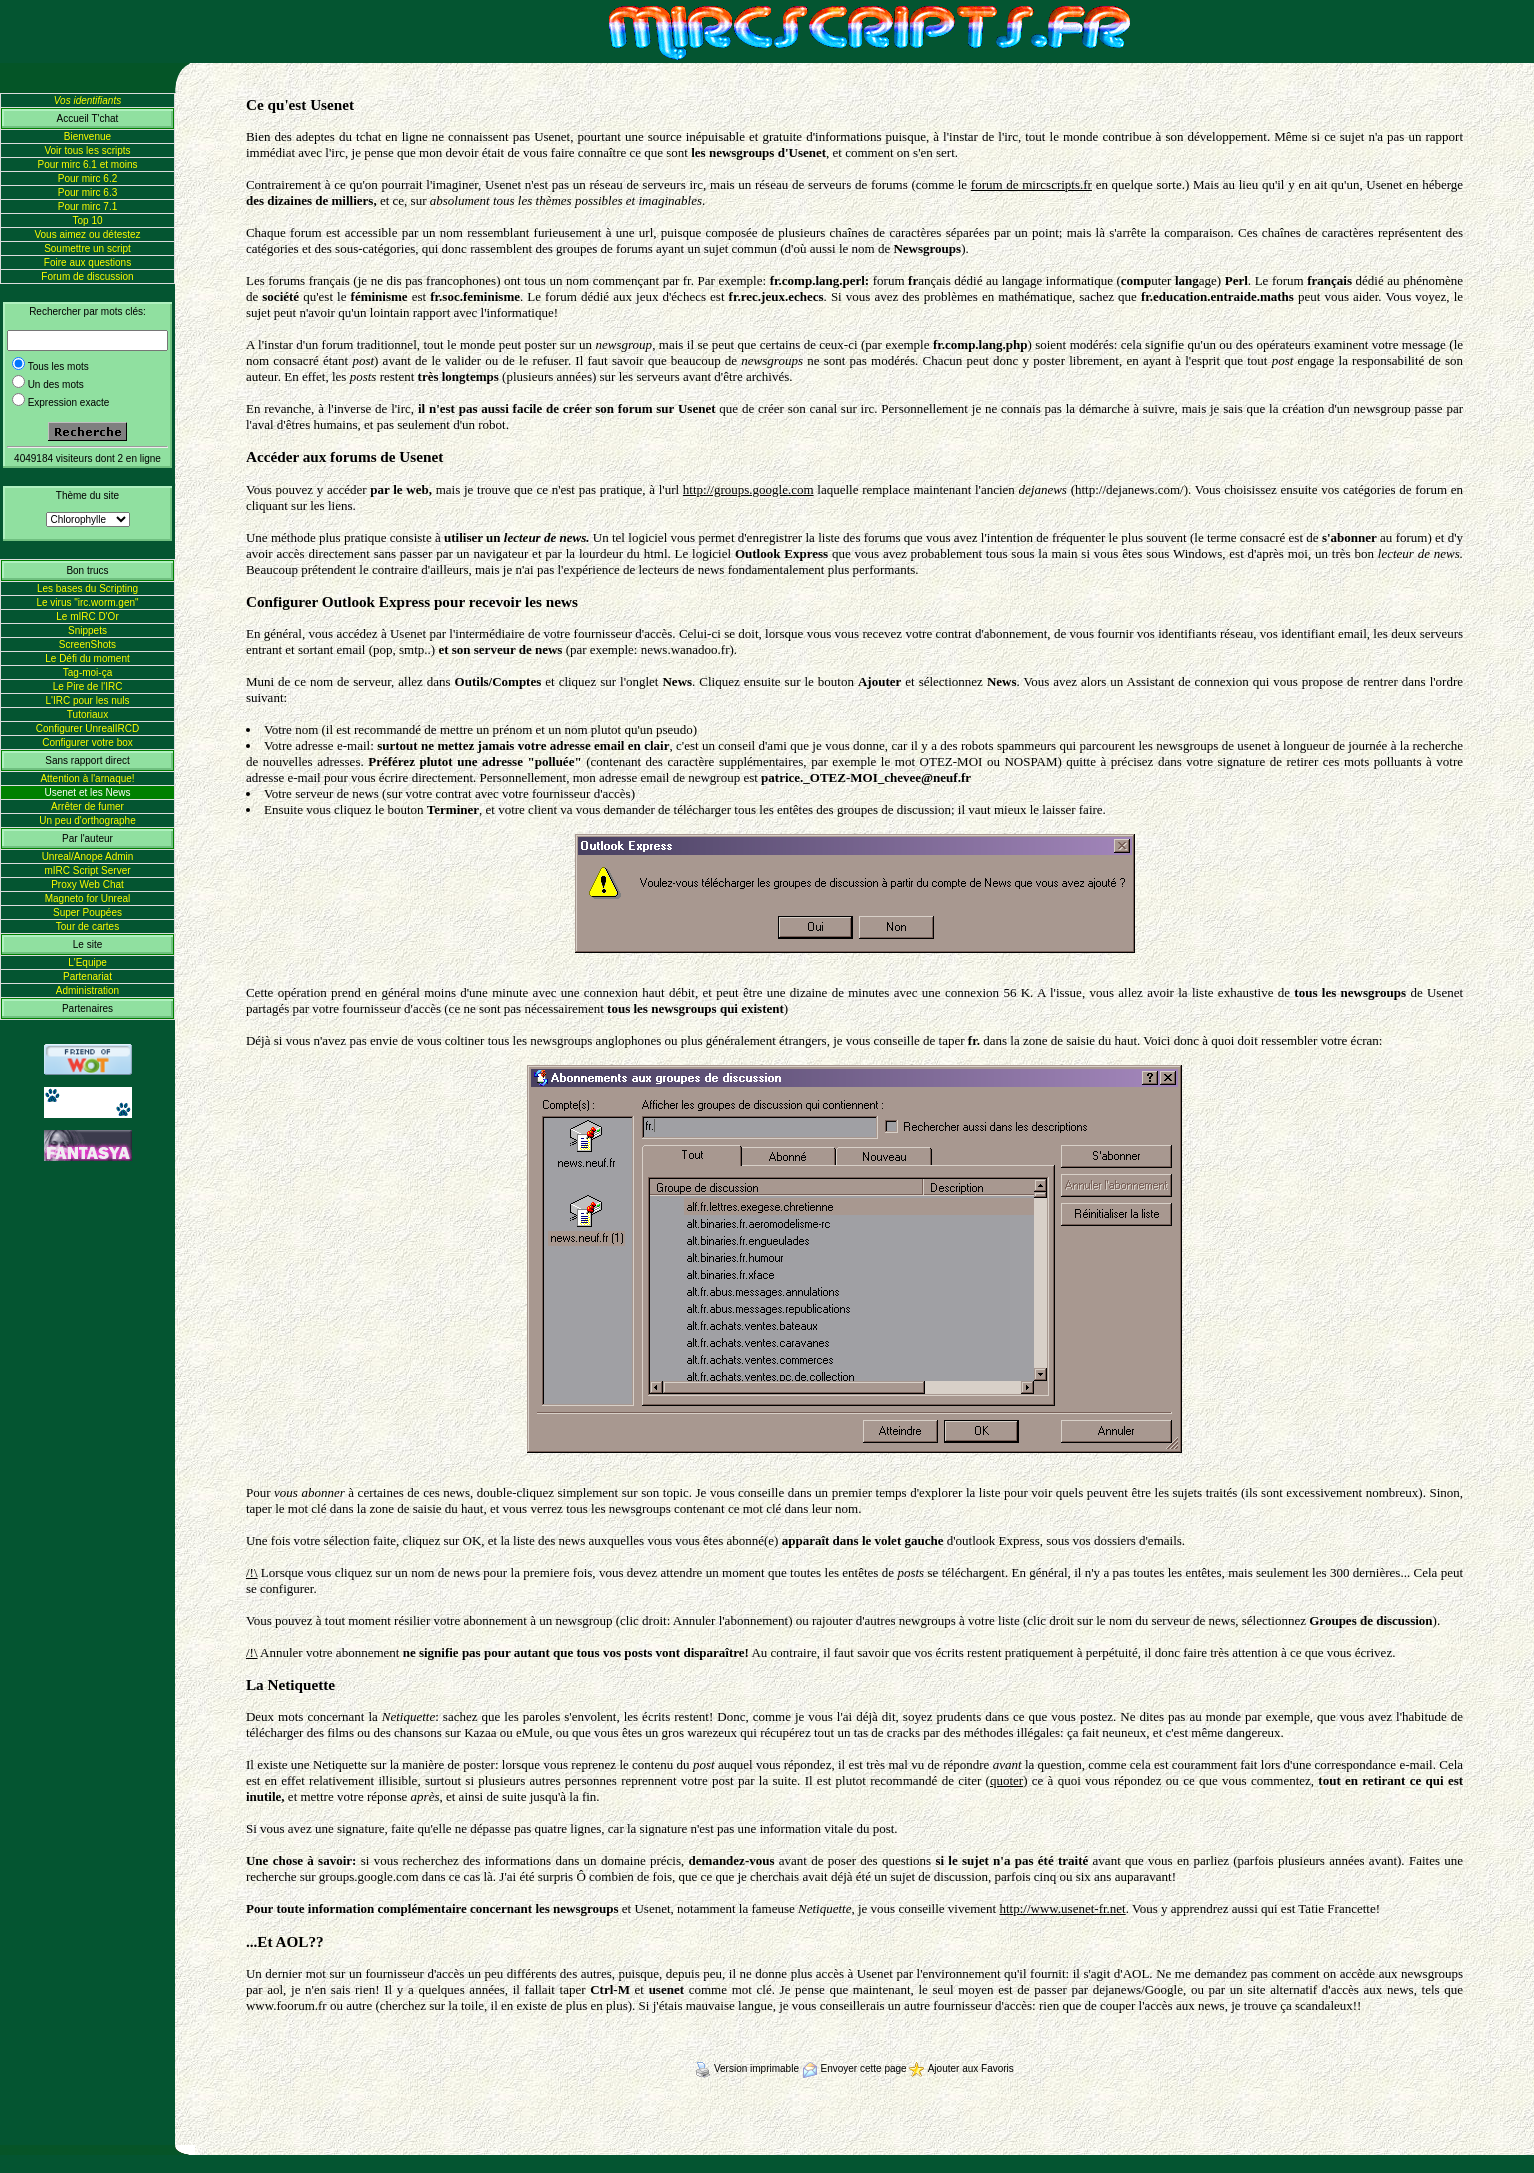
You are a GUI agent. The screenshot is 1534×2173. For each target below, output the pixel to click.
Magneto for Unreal (88, 898)
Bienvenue (87, 136)
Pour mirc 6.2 (87, 178)
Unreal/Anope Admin (88, 856)
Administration (87, 990)
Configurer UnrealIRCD (87, 728)
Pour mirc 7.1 (87, 206)
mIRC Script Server (87, 870)
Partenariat (87, 976)
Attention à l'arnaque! (87, 778)
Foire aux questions (87, 262)
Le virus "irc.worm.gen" (87, 602)
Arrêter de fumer (87, 806)
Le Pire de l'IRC (88, 686)
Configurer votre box (87, 742)
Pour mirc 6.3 (87, 192)
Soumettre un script (87, 248)
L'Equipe (87, 962)
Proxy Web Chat (87, 884)
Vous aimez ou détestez (87, 234)
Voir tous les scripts (87, 150)
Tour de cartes (87, 926)
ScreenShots (87, 644)
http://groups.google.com (748, 489)
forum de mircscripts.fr (1031, 184)
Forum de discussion (87, 276)
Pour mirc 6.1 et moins (87, 164)
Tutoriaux (87, 714)
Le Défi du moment (87, 658)
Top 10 (87, 220)
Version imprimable (748, 2068)
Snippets (87, 630)
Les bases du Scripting (87, 588)
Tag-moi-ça (87, 672)
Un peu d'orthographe (87, 820)
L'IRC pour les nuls (87, 700)
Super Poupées (87, 912)
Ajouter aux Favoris (961, 2068)
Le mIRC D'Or (87, 616)
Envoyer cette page (856, 2068)
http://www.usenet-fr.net (1062, 1908)
